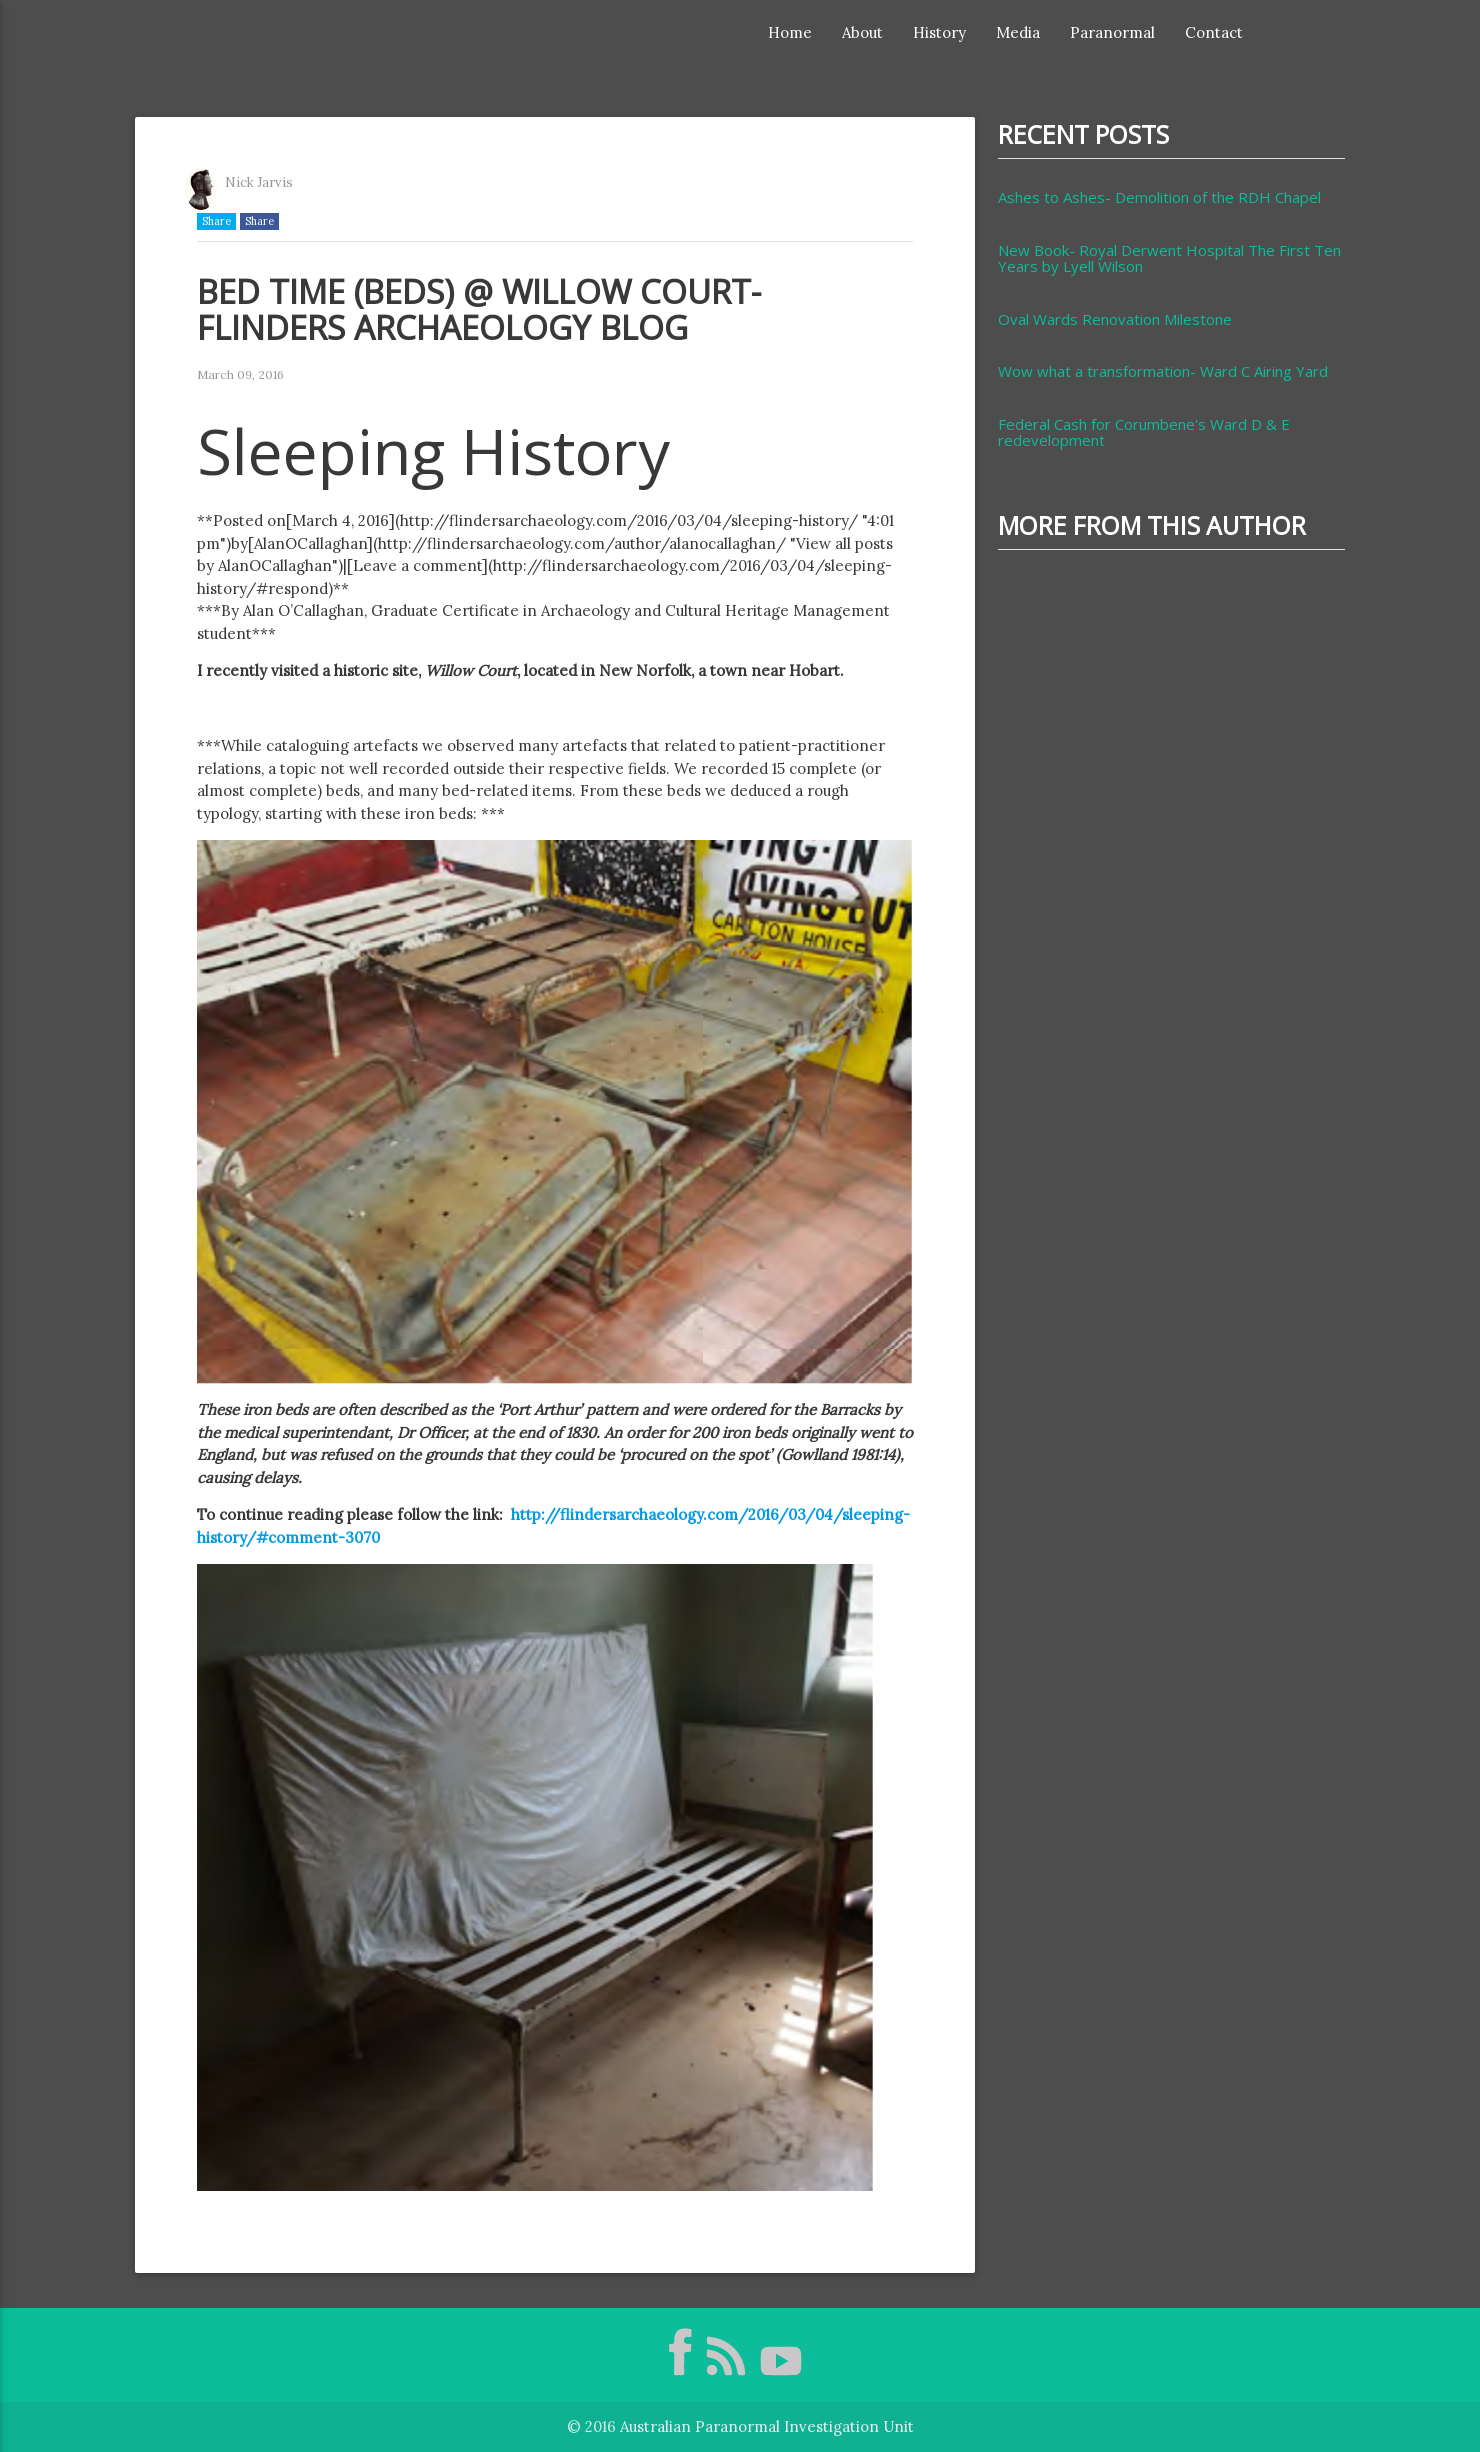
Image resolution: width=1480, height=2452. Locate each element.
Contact (1214, 32)
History (939, 32)
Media (1018, 32)
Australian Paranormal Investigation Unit (767, 2426)
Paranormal (1112, 32)
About (862, 32)
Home (790, 32)
